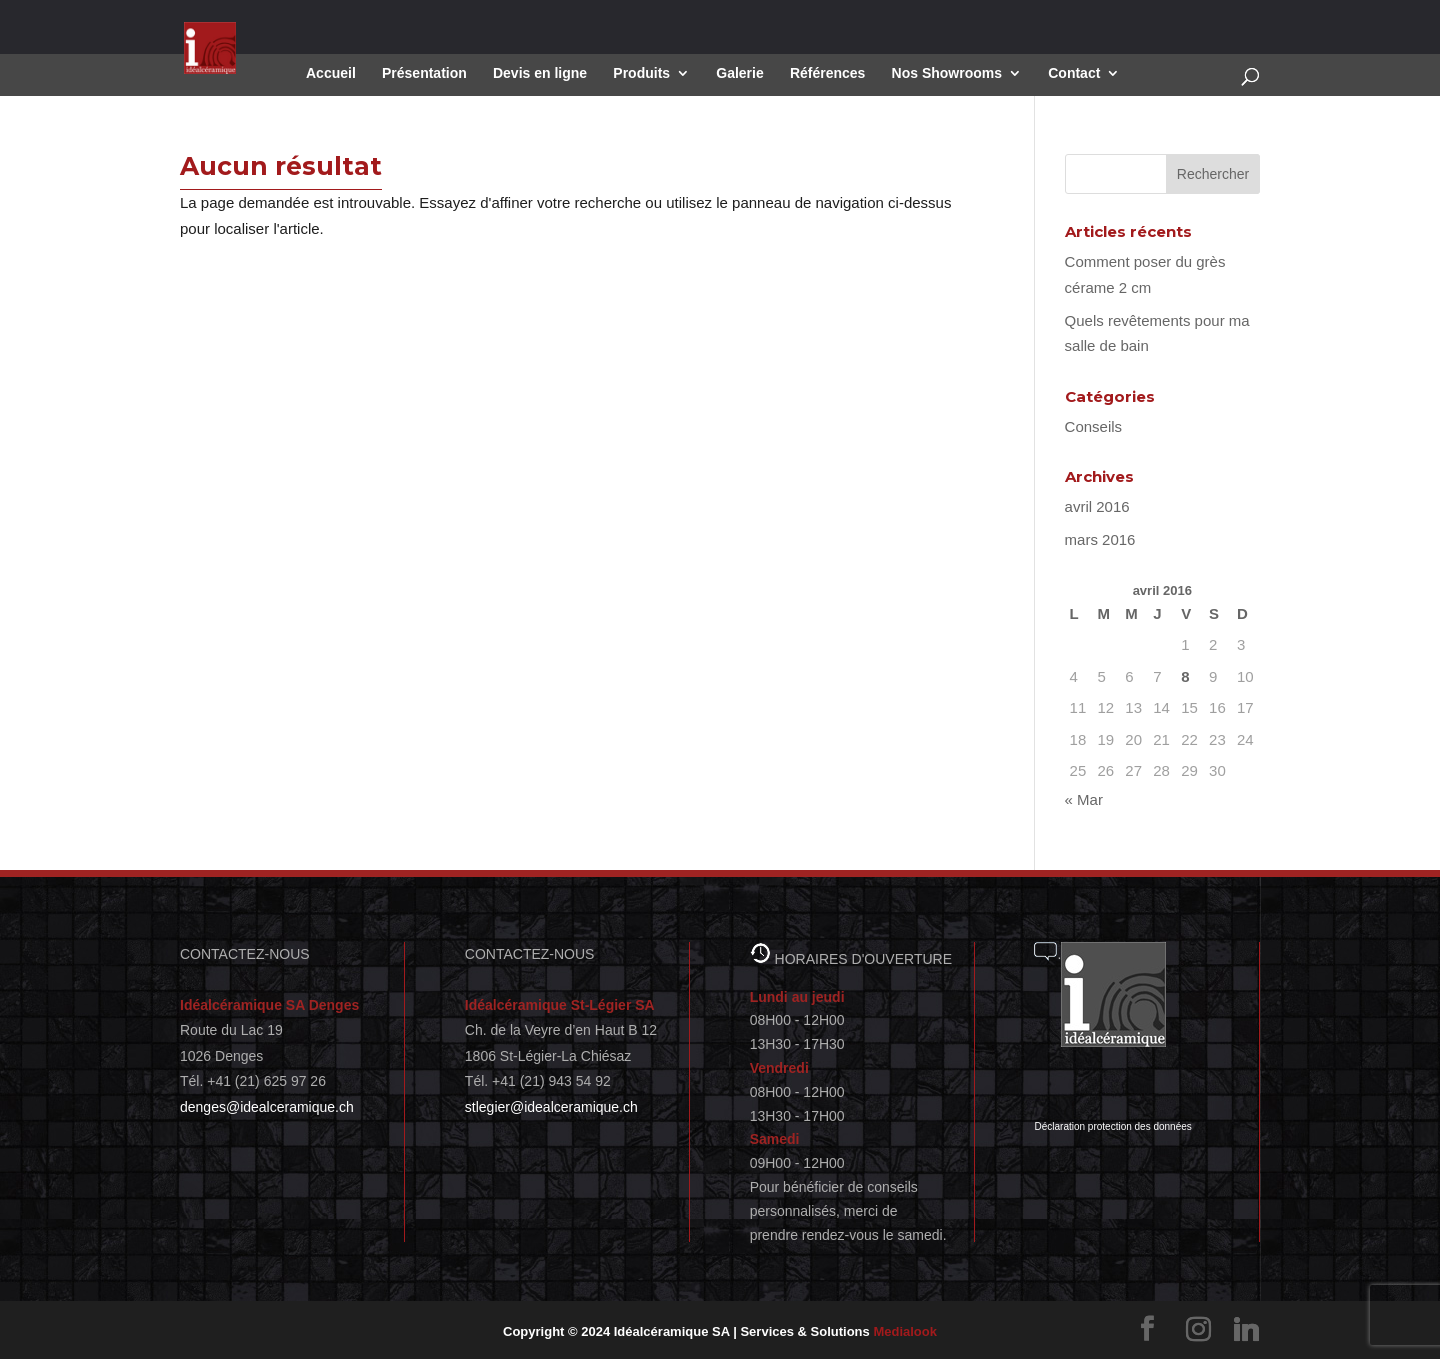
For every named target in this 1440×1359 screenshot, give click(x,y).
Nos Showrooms (947, 73)
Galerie (739, 73)
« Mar (1084, 799)
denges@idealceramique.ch (267, 1107)
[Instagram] (1198, 1329)
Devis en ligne (540, 73)
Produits (641, 73)
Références (828, 73)
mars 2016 (1100, 539)
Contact (1074, 73)
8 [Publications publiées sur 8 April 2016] (1185, 676)
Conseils (1094, 426)
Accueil (331, 73)
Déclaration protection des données (1112, 1126)
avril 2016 (1097, 506)
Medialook (905, 1331)
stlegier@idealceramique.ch (551, 1107)
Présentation (424, 73)
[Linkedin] (1246, 1329)
